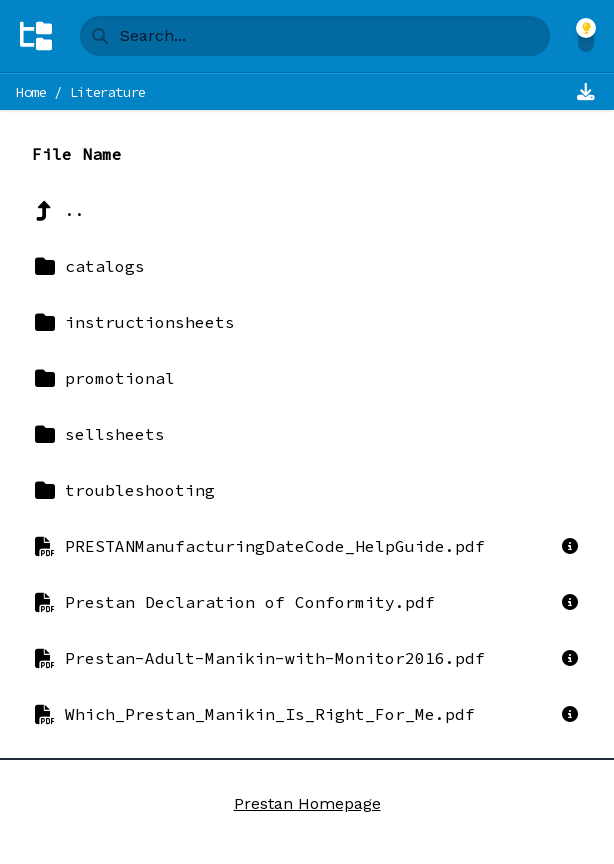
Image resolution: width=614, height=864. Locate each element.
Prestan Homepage (307, 803)
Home (31, 92)
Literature (108, 92)
